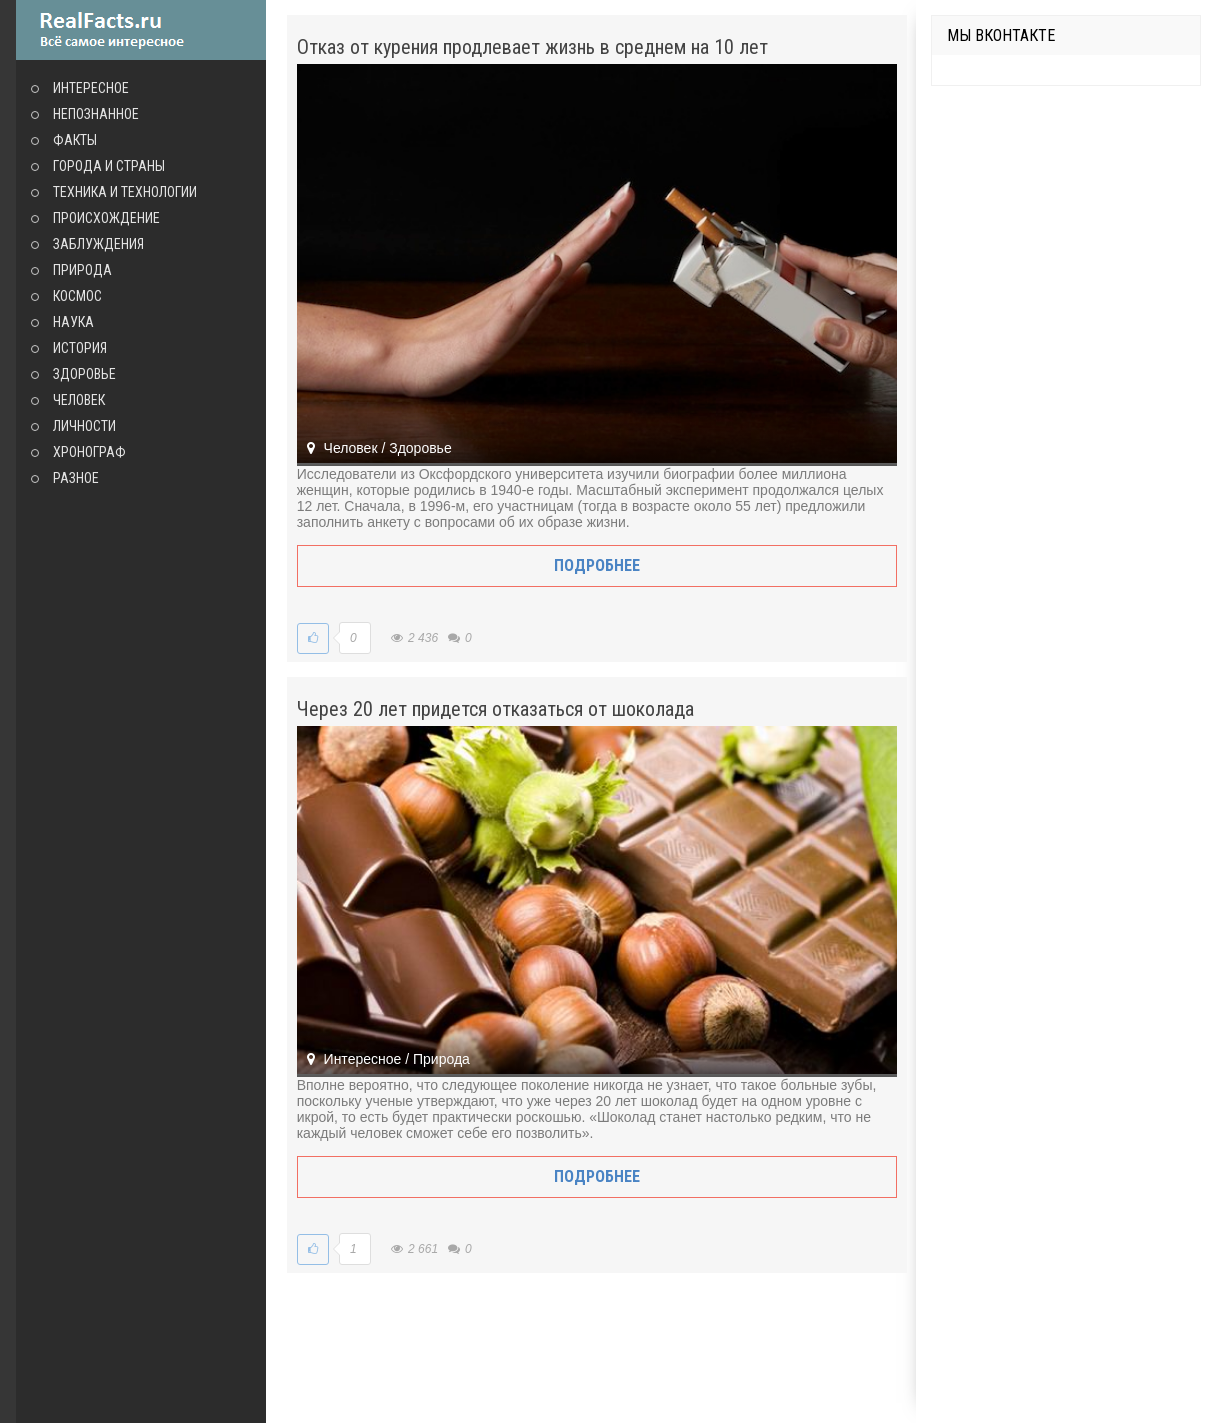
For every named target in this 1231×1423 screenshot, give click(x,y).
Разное (76, 478)
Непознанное (96, 114)
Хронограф (89, 452)
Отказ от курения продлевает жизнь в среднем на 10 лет (532, 47)
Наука (73, 322)
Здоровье (84, 374)
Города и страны (109, 166)
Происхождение (106, 218)
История (80, 348)
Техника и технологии (125, 192)
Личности (84, 426)
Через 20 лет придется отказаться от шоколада (495, 709)
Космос (77, 296)
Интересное (91, 88)
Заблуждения (98, 244)
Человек (79, 400)
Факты (75, 140)
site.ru (141, 30)
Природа (82, 270)
